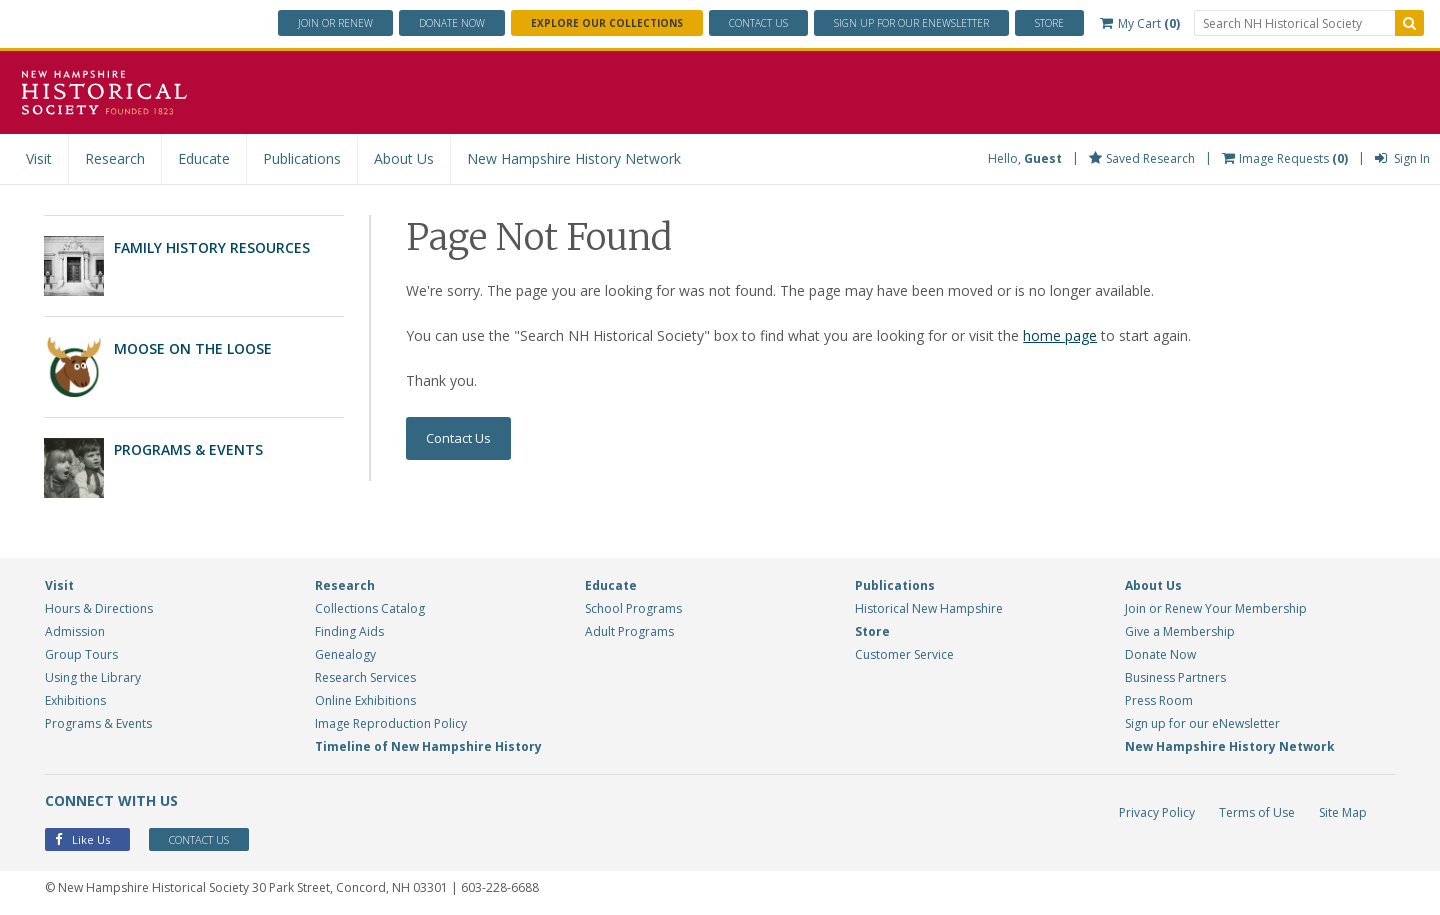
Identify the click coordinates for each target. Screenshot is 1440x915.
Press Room (1159, 700)
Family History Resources (212, 247)
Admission (75, 631)
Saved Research (1142, 158)
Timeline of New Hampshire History (428, 746)
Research (115, 158)
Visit (39, 158)
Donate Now (1160, 654)
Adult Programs (629, 631)
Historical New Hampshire (929, 608)
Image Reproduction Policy (391, 723)
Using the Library (93, 677)
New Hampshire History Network (574, 158)
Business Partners (1175, 677)
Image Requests (1285, 158)
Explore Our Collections (607, 23)
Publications (302, 158)
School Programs (633, 608)
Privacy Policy (1157, 812)
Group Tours (81, 654)
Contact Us (758, 23)
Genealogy (345, 654)
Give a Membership (1180, 631)
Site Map (1343, 812)
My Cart (1140, 23)
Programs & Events (188, 449)
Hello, (1025, 158)
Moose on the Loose (193, 348)
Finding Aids (349, 631)
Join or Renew (335, 23)
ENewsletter (911, 23)
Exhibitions (75, 700)
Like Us (82, 839)
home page (1060, 335)
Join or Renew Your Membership (1216, 608)
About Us (404, 158)
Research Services (365, 677)
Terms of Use (1257, 812)
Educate (204, 158)
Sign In (1402, 158)
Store (1049, 23)
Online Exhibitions (365, 700)
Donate (452, 23)
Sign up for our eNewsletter (1202, 723)
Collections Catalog (370, 608)
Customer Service (904, 654)
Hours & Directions (99, 608)
